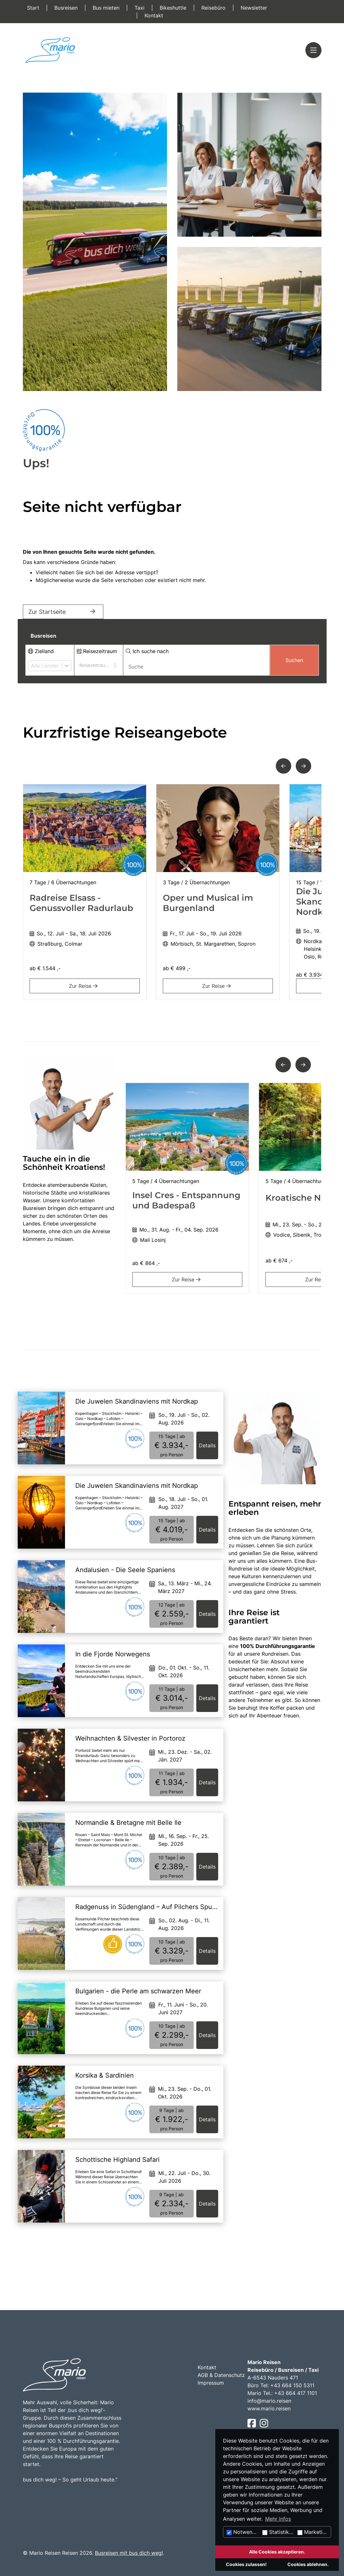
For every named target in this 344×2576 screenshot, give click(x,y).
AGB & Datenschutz (221, 2375)
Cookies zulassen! (246, 2564)
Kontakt (153, 15)
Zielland (41, 651)
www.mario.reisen (269, 2408)
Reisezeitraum (97, 651)
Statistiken (278, 2532)
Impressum (211, 2383)
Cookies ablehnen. (308, 2564)
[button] (283, 766)
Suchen (294, 660)
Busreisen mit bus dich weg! (129, 2553)
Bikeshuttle (174, 8)
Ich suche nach (147, 651)
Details (207, 1445)
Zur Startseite (63, 611)
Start (34, 8)
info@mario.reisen (269, 2401)
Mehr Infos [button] (278, 2519)
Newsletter (254, 8)
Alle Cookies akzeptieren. (277, 2551)
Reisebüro (214, 8)
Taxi (140, 8)
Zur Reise (84, 986)
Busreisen (66, 8)
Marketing (313, 2532)
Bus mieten (107, 8)
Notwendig (243, 2532)
